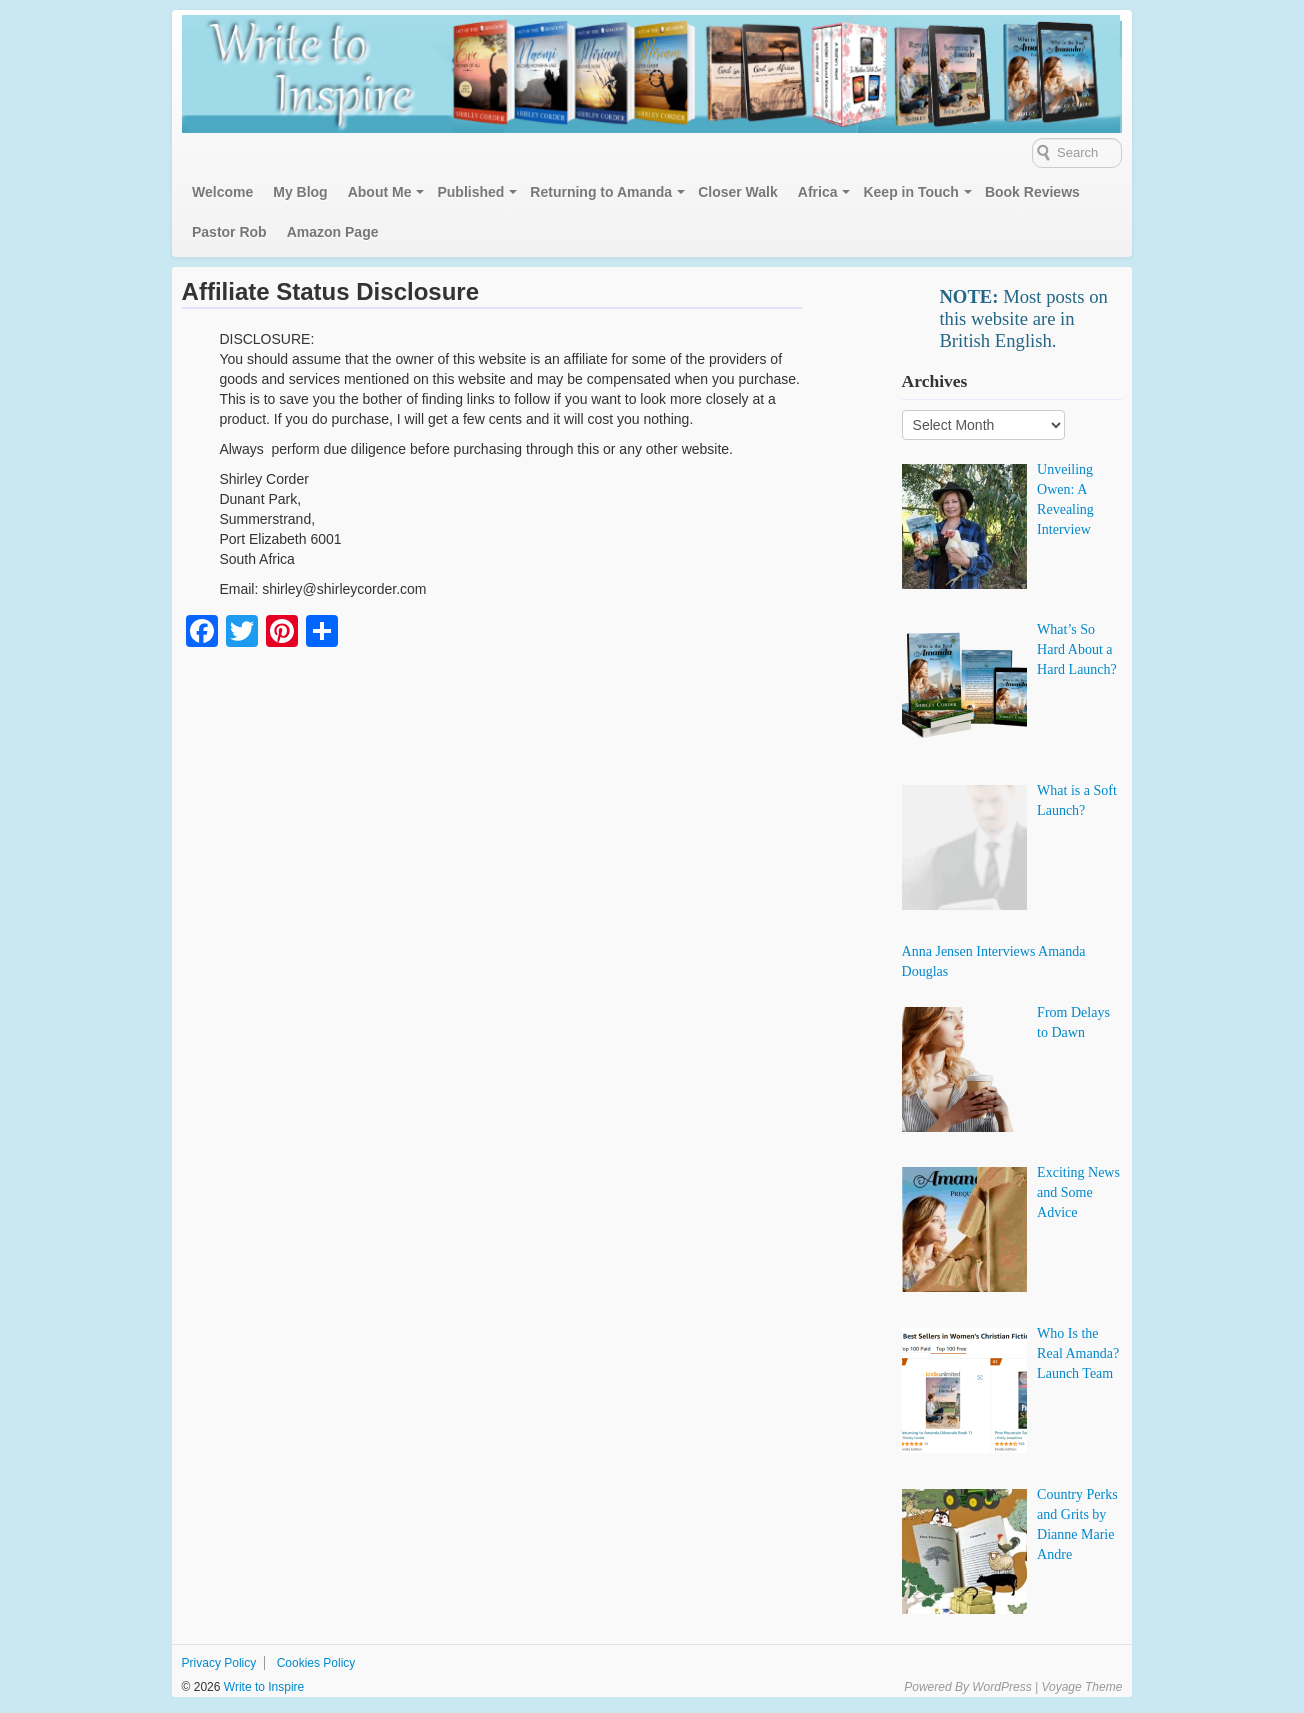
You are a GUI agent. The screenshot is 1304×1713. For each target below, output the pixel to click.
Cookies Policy (316, 1663)
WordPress (1001, 1687)
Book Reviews (1032, 192)
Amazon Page (333, 232)
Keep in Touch (910, 192)
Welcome (222, 192)
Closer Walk (738, 192)
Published (470, 192)
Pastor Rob (229, 232)
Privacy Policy (219, 1663)
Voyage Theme (1081, 1687)
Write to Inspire (262, 1687)
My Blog (300, 192)
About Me (380, 192)
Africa (818, 192)
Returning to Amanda (601, 192)
